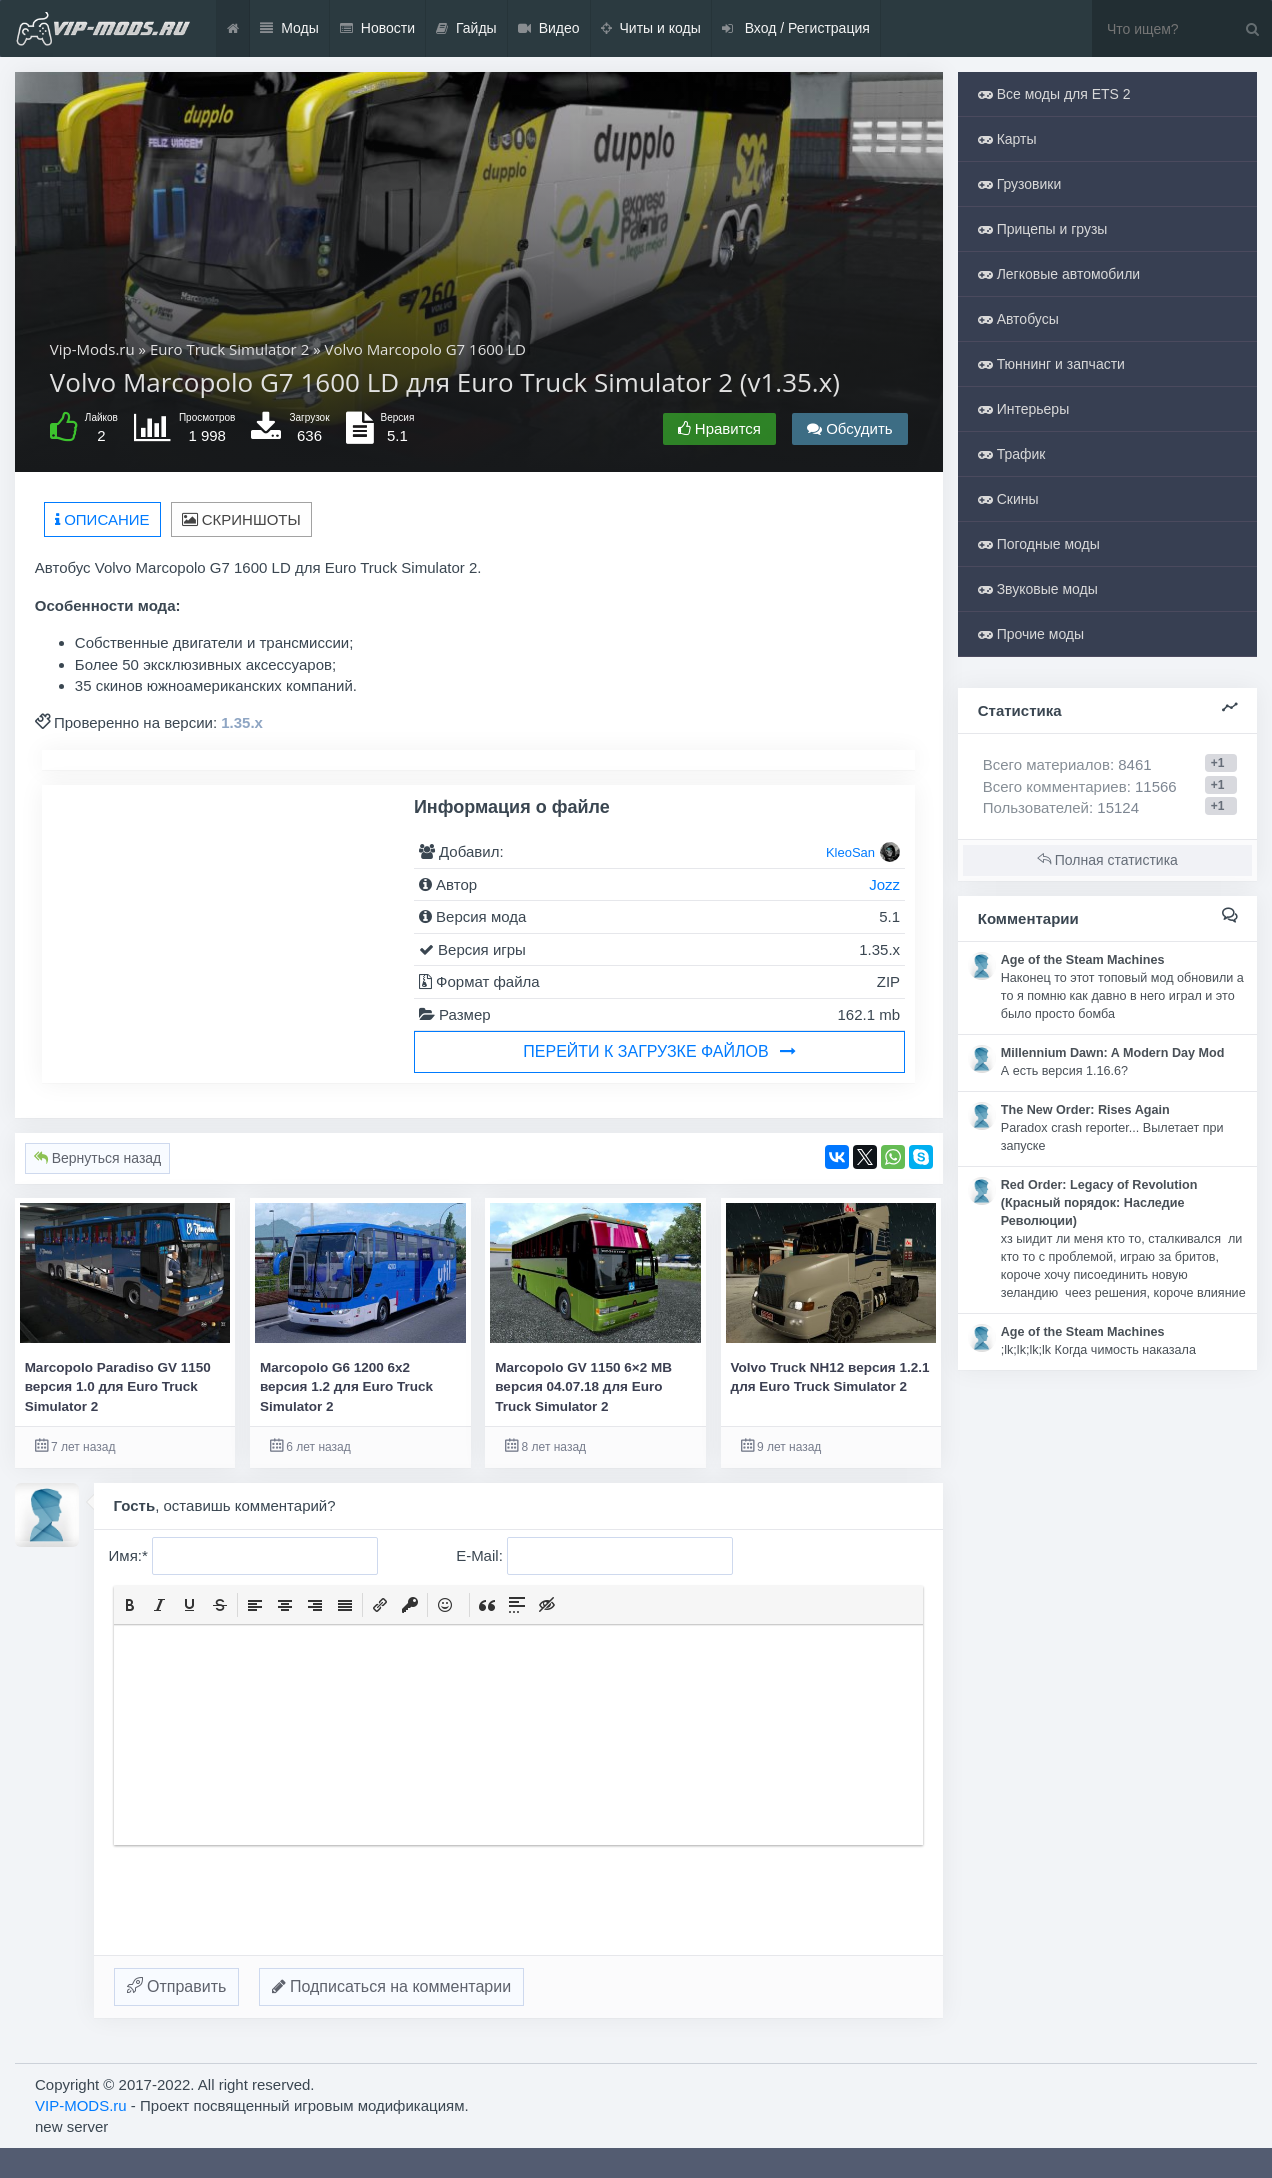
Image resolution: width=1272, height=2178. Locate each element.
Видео (549, 28)
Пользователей (1036, 807)
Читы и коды (651, 28)
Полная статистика (1107, 860)
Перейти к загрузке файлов (659, 1051)
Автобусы (1018, 319)
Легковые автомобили (1059, 274)
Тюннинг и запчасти (1051, 364)
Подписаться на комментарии (392, 1986)
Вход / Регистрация (796, 28)
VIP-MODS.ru (81, 2105)
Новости (377, 28)
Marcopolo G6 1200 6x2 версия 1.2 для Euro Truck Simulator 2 (346, 1387)
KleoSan (850, 852)
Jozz (884, 884)
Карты (1007, 139)
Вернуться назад (97, 1158)
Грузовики (1020, 184)
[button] (130, 1605)
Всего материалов (1067, 764)
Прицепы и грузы (1043, 229)
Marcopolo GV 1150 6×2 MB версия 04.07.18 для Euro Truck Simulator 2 (583, 1387)
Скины (1008, 499)
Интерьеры (1023, 409)
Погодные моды (1039, 544)
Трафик (1012, 454)
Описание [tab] (102, 519)
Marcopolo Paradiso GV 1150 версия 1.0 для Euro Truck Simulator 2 (118, 1387)
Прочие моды (1031, 634)
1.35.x (242, 722)
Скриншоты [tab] (241, 519)
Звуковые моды (1038, 589)
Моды (289, 28)
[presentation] (130, 1605)
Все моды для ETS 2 (1054, 94)
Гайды (466, 28)
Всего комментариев (1055, 786)
